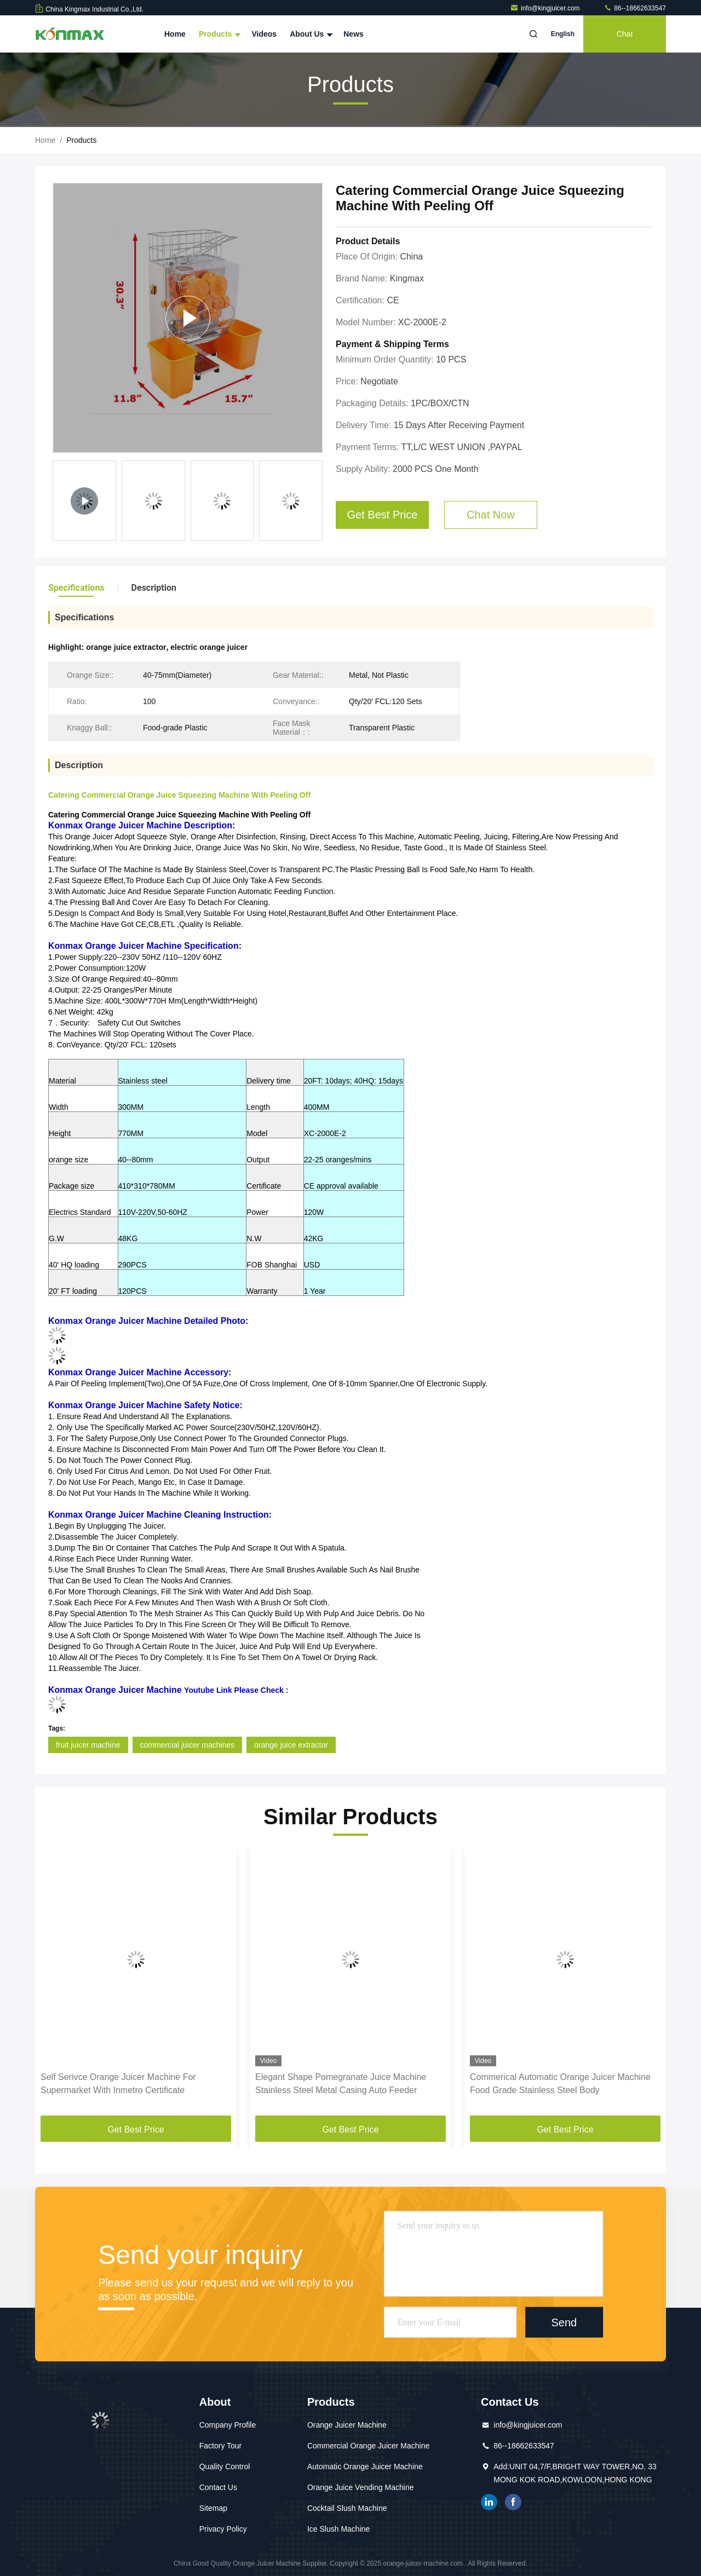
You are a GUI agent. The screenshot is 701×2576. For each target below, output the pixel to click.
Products (219, 34)
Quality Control (224, 2466)
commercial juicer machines (187, 1745)
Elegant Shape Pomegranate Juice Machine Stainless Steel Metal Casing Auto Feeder (340, 2083)
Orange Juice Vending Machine (360, 2487)
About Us (310, 34)
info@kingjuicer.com (546, 8)
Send (564, 2322)
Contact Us (218, 2487)
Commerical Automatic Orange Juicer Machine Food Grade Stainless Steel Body (560, 2083)
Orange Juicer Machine (347, 2425)
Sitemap (213, 2508)
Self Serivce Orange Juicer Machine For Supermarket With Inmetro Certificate (118, 2083)
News (353, 34)
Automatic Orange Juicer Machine (365, 2466)
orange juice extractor (291, 1745)
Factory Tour (220, 2445)
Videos (264, 34)
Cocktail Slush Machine (347, 2508)
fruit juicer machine (88, 1745)
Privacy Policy (223, 2529)
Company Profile (227, 2425)
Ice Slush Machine (338, 2529)
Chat (625, 34)
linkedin (489, 2502)
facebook (513, 2502)
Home (175, 34)
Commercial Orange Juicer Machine (368, 2445)
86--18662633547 (635, 8)
